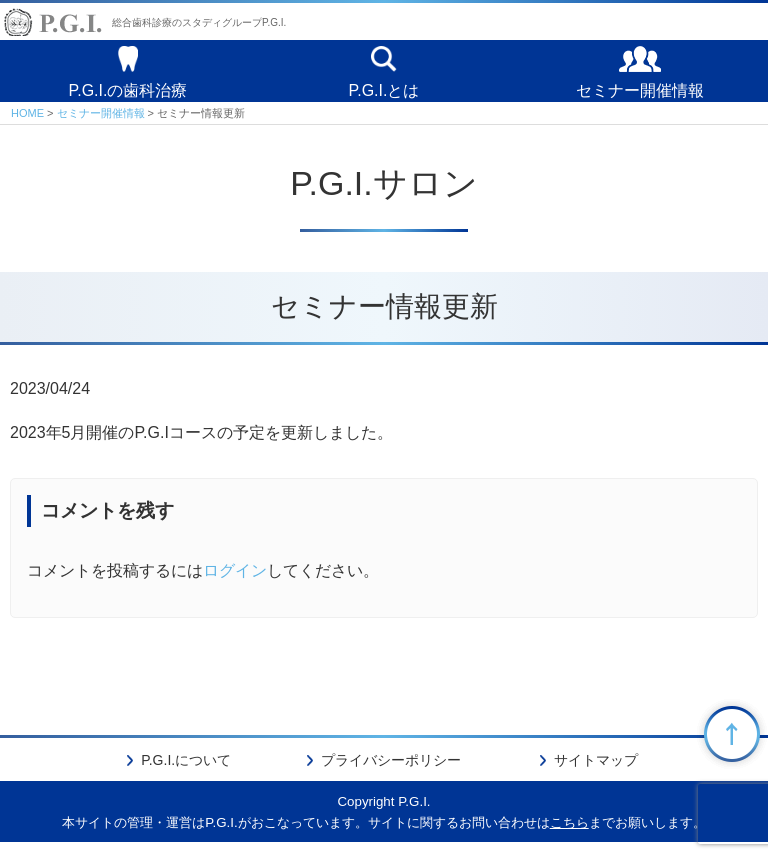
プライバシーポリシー (391, 775)
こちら (569, 837)
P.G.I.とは (384, 96)
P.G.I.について (186, 775)
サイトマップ (596, 775)
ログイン (235, 586)
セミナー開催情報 (640, 96)
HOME (27, 128)
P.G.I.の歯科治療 (128, 96)
